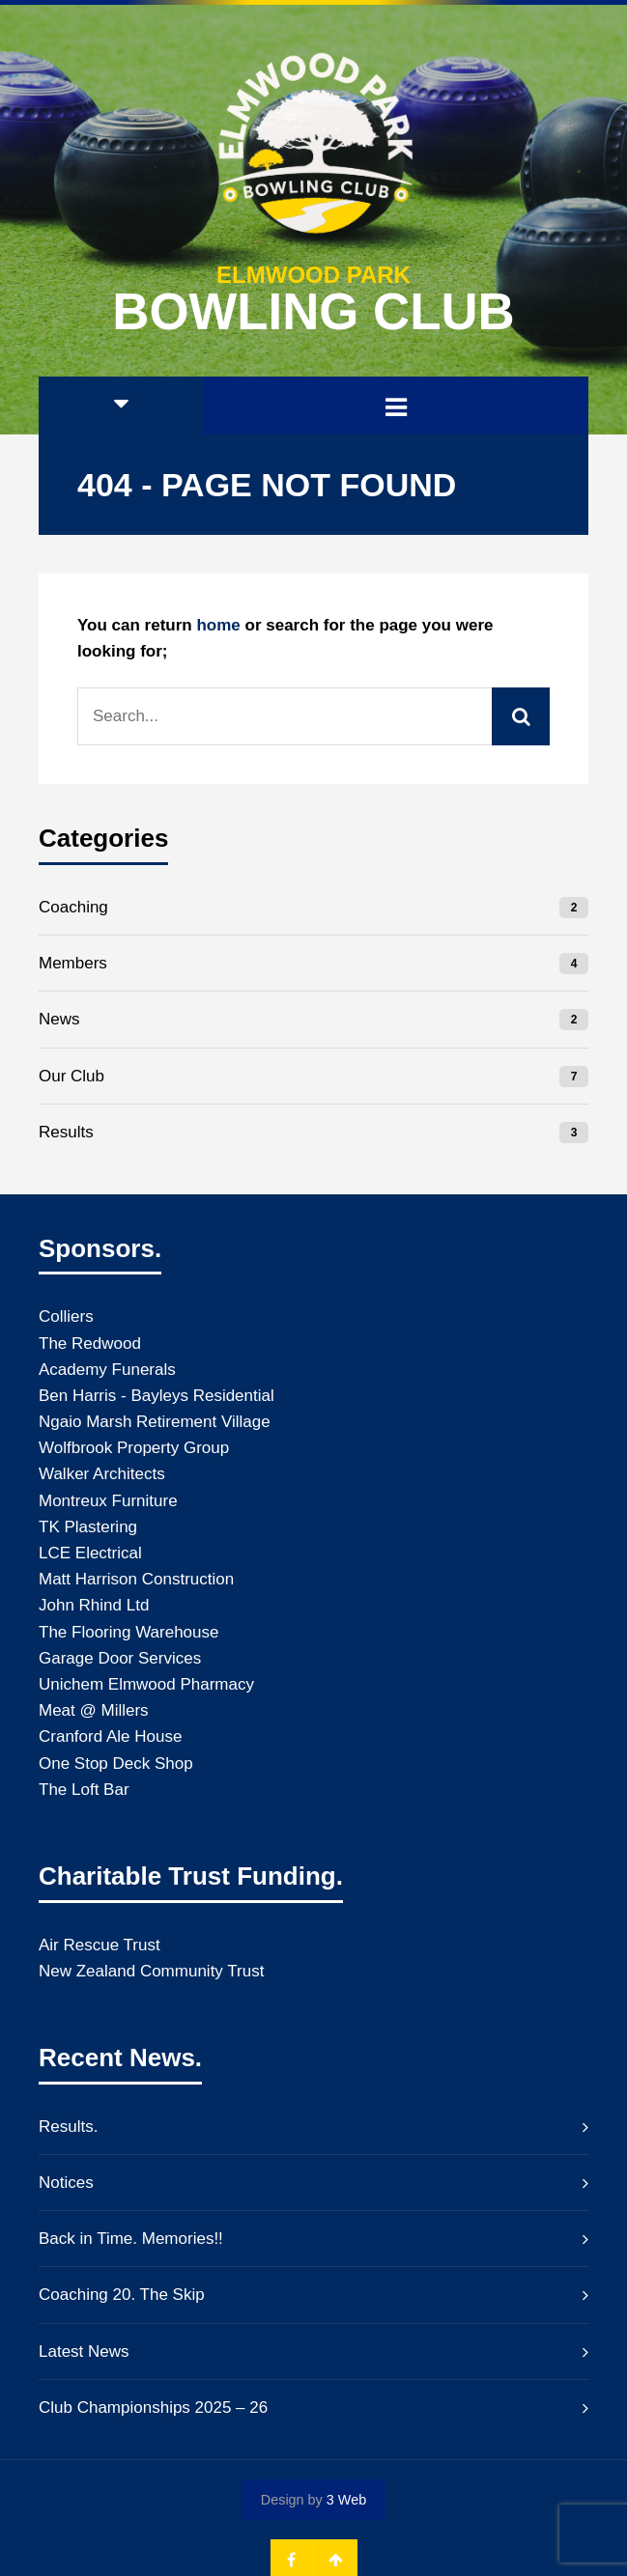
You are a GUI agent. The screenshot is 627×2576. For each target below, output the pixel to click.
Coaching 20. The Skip (122, 2294)
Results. (68, 2126)
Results (66, 1132)
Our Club (71, 1076)
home (218, 625)
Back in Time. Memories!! (131, 2238)
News (59, 1019)
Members (73, 963)
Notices (66, 2182)
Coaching (73, 907)
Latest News (84, 2351)
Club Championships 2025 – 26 (153, 2407)
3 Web (346, 2499)
